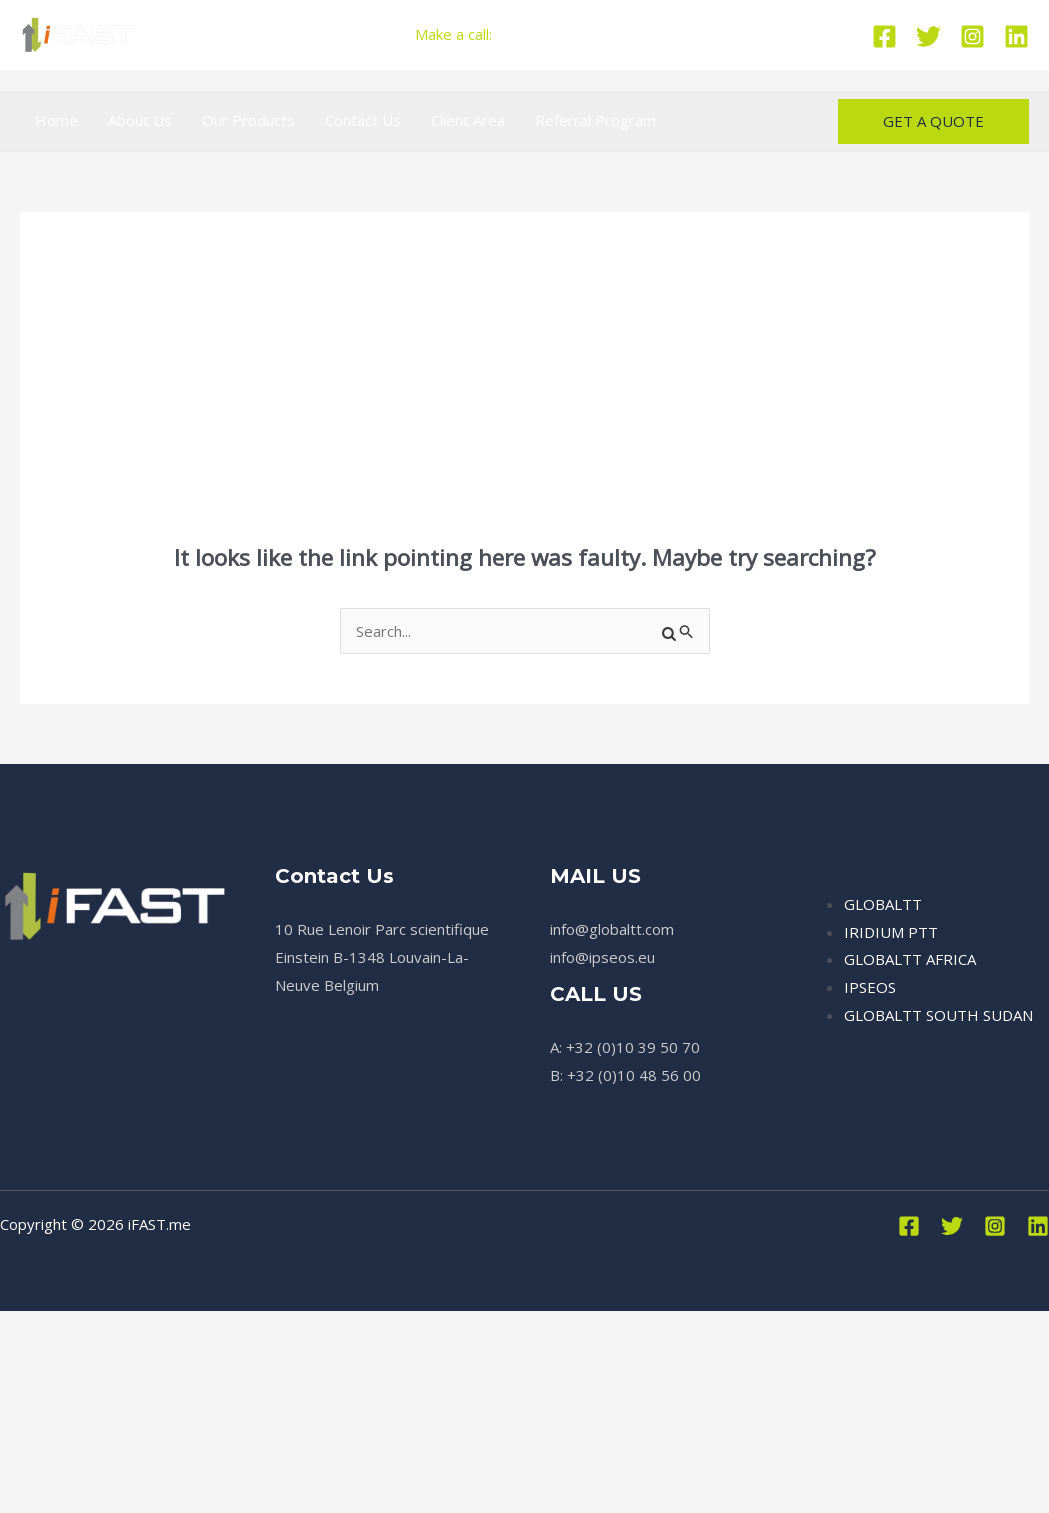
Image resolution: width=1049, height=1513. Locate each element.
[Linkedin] (1016, 36)
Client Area (468, 120)
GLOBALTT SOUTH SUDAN (938, 1015)
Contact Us (363, 120)
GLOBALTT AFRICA (910, 959)
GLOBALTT (883, 904)
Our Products (248, 120)
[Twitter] (928, 36)
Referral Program (595, 120)
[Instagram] (972, 36)
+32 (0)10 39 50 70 (567, 34)
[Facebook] (884, 36)
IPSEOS (870, 987)
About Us (140, 120)
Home (56, 120)
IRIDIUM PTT (891, 932)
